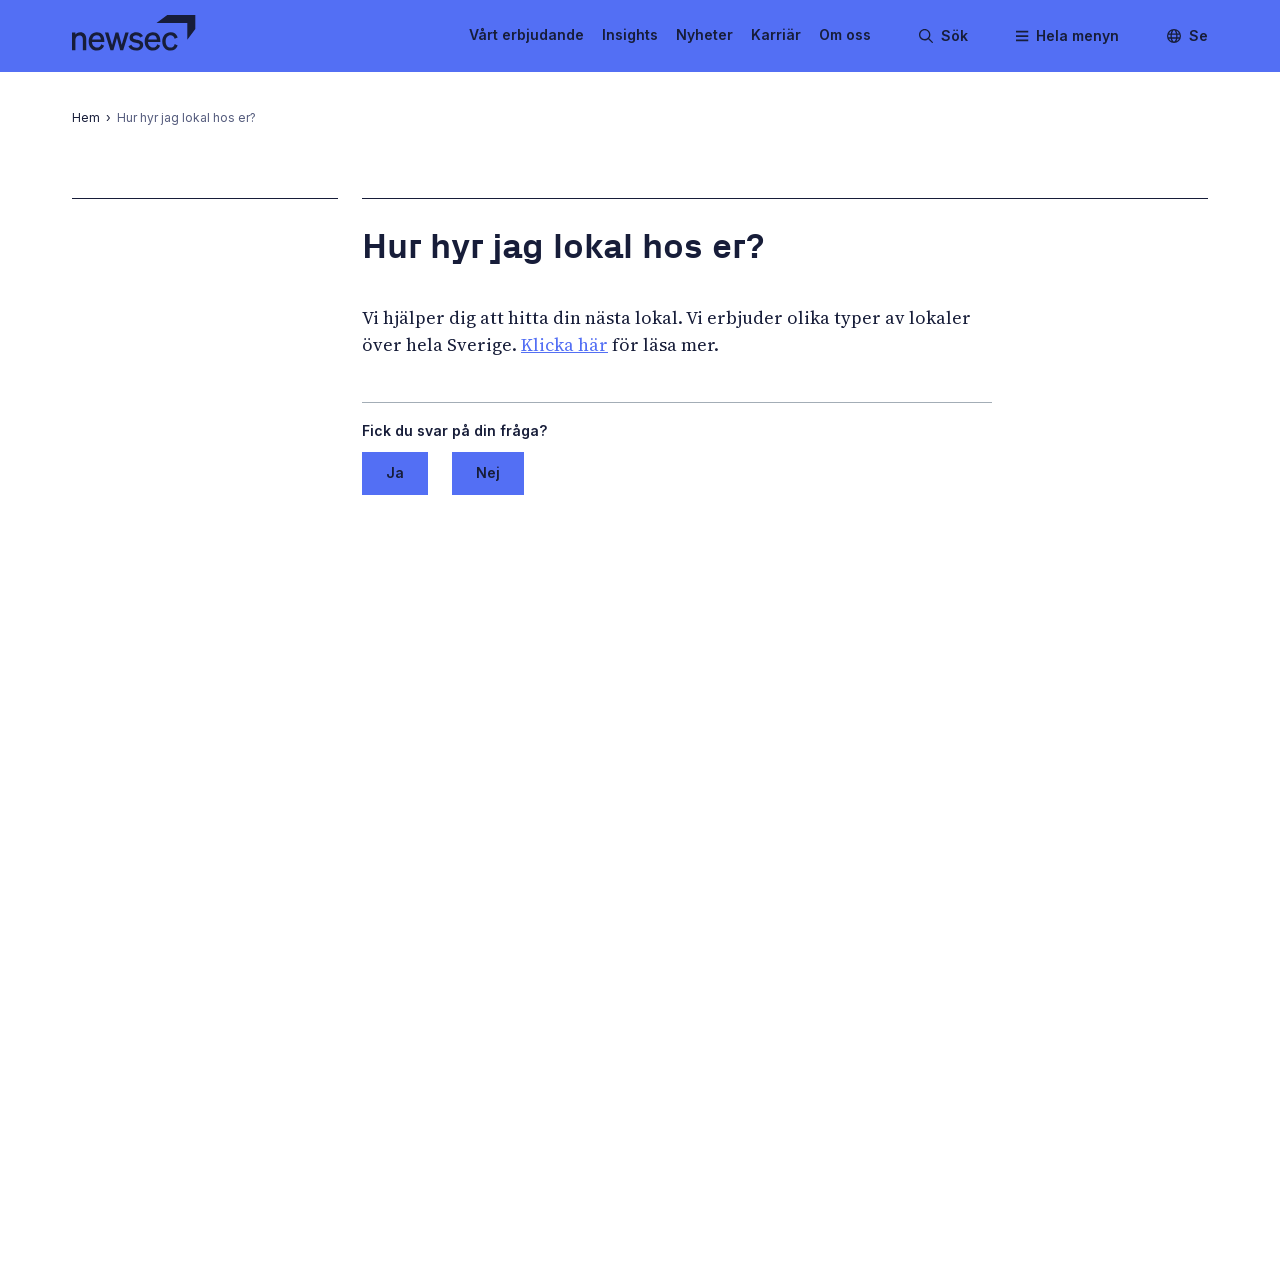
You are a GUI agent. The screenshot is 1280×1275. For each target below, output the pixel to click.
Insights (630, 34)
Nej (488, 472)
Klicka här (564, 344)
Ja (395, 472)
